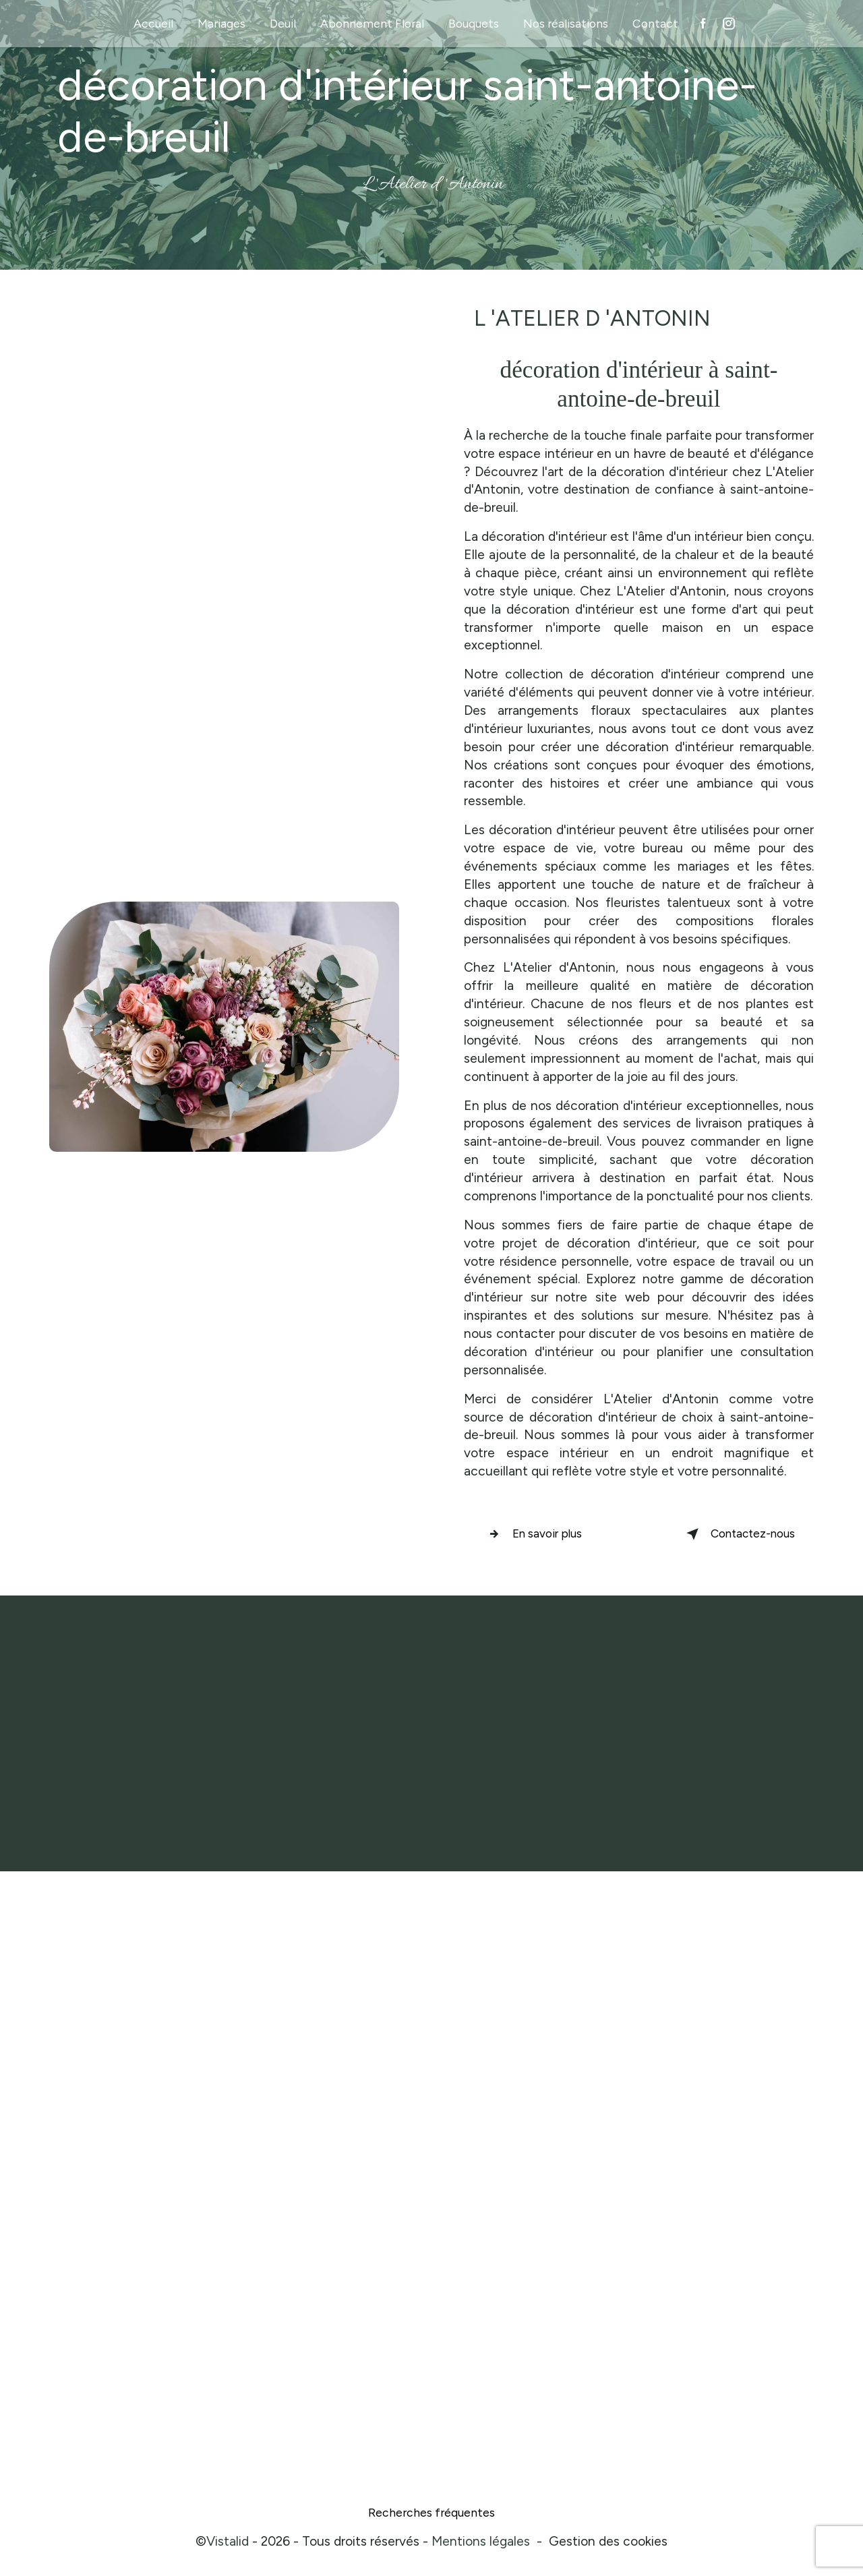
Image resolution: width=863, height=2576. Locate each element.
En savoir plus (546, 1534)
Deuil (283, 23)
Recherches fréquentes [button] (431, 2516)
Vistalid (227, 2544)
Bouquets (473, 23)
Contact (655, 23)
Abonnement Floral (372, 23)
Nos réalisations (565, 23)
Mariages (221, 23)
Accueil (153, 23)
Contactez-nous (722, 1534)
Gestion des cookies (608, 2544)
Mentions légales (481, 2544)
